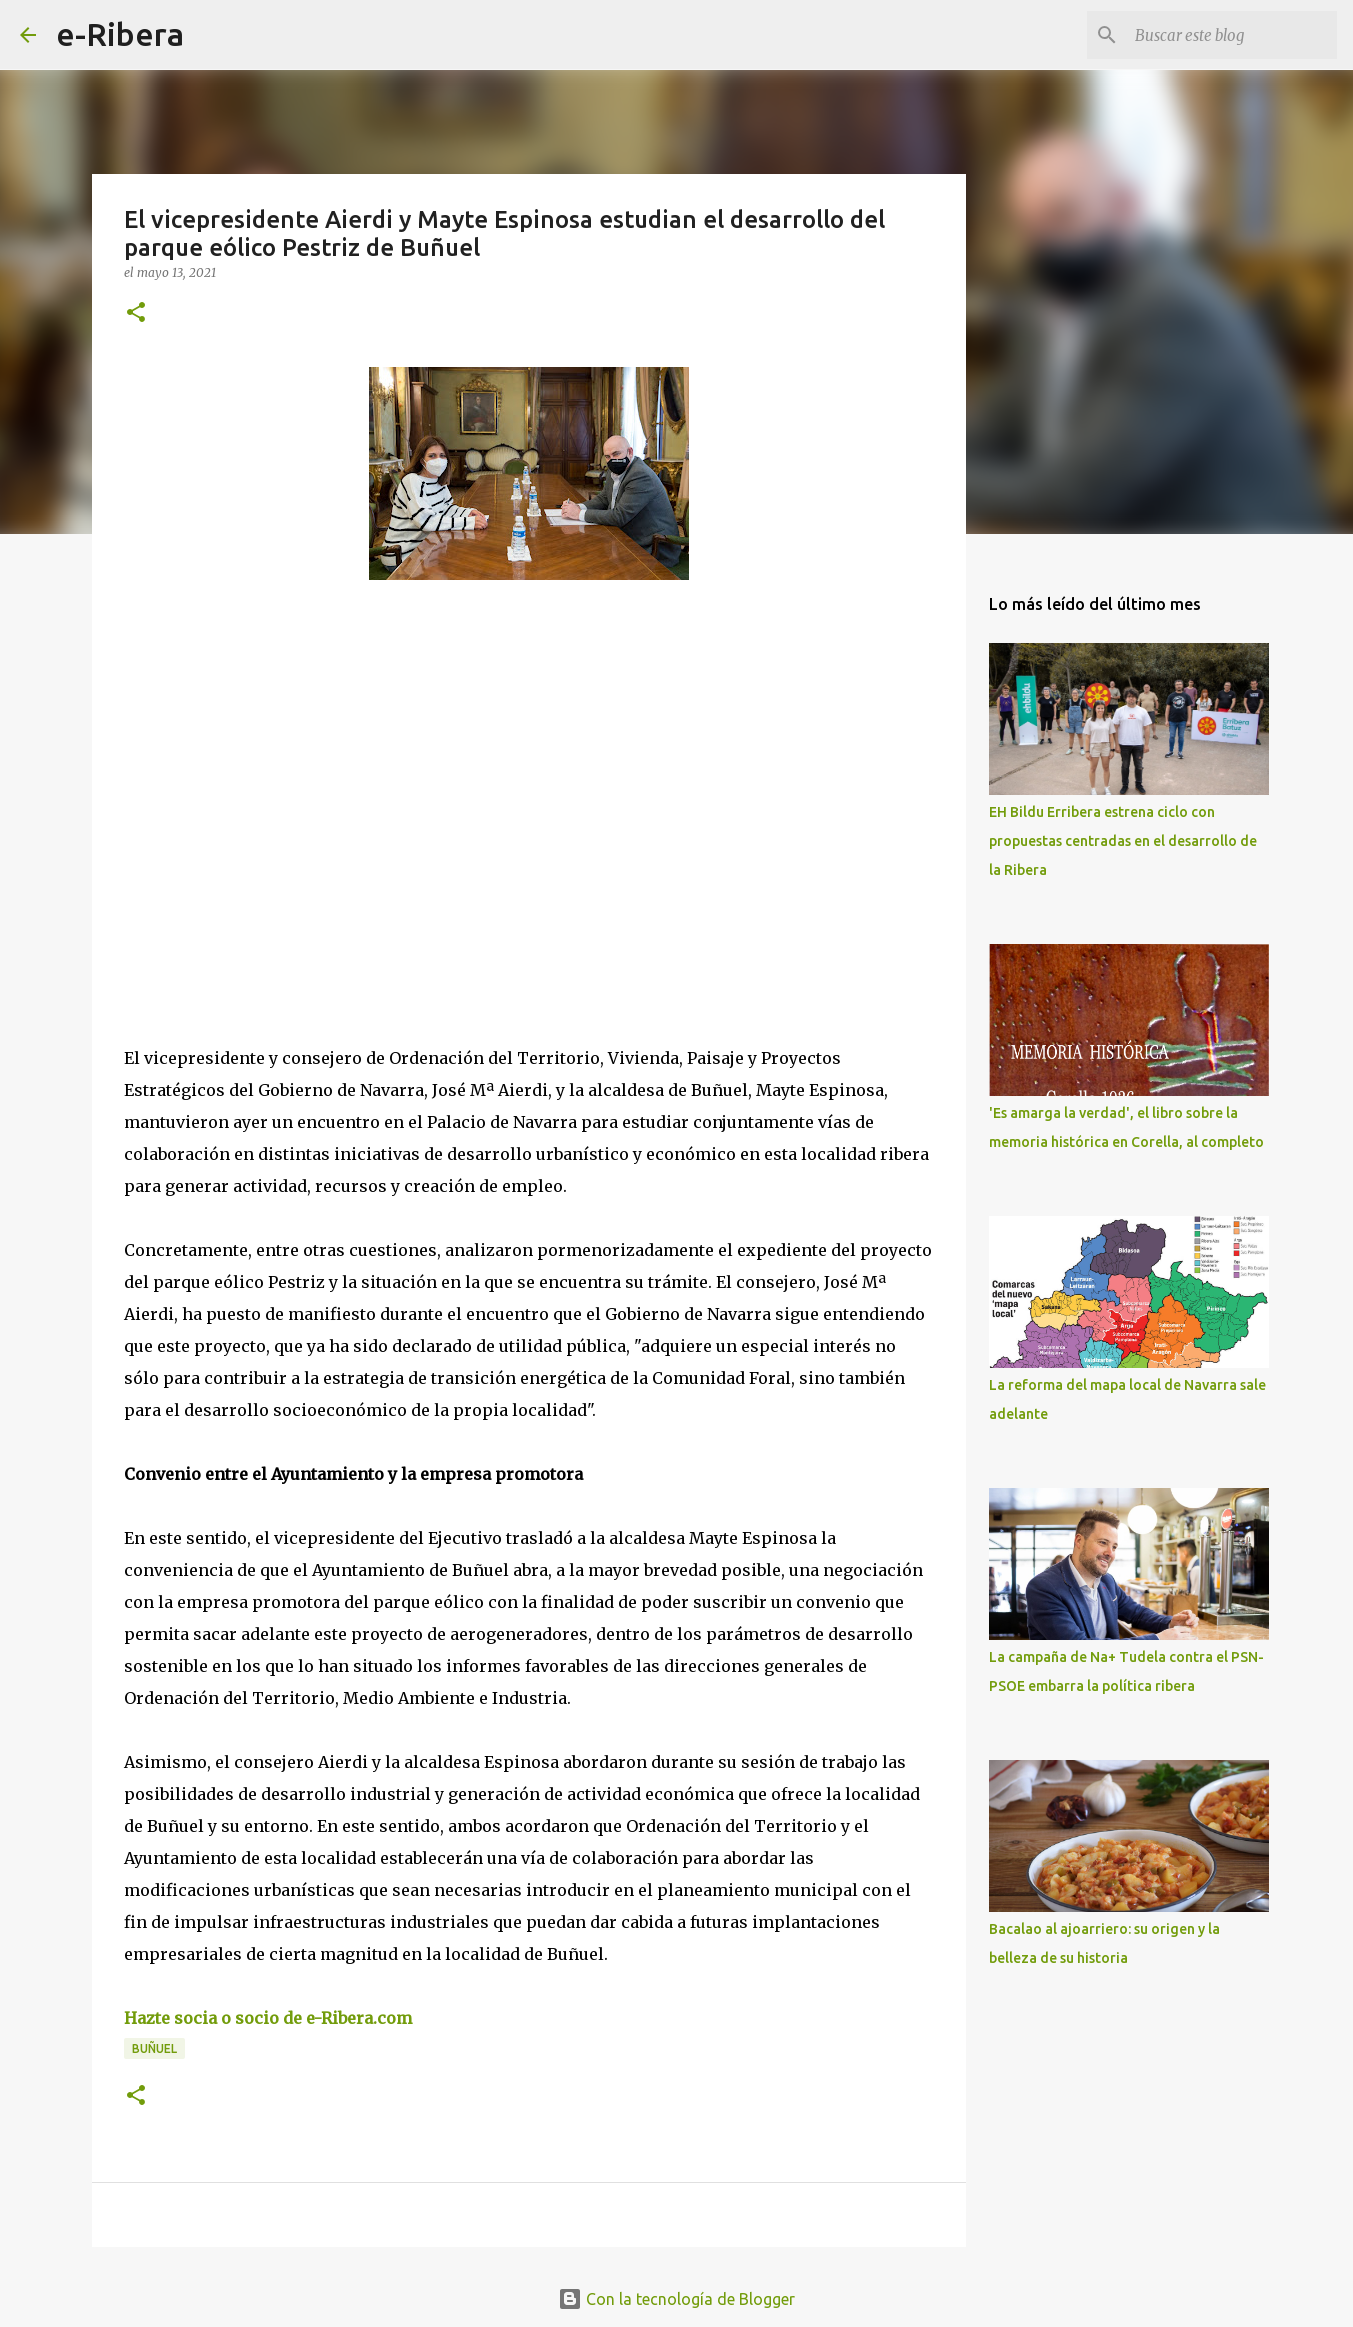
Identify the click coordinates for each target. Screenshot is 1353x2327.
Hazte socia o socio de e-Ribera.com (268, 2018)
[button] (136, 313)
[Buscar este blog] (1232, 35)
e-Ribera (120, 34)
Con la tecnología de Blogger (676, 2299)
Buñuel (154, 2048)
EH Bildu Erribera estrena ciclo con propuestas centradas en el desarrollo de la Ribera (1123, 841)
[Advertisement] (274, 779)
